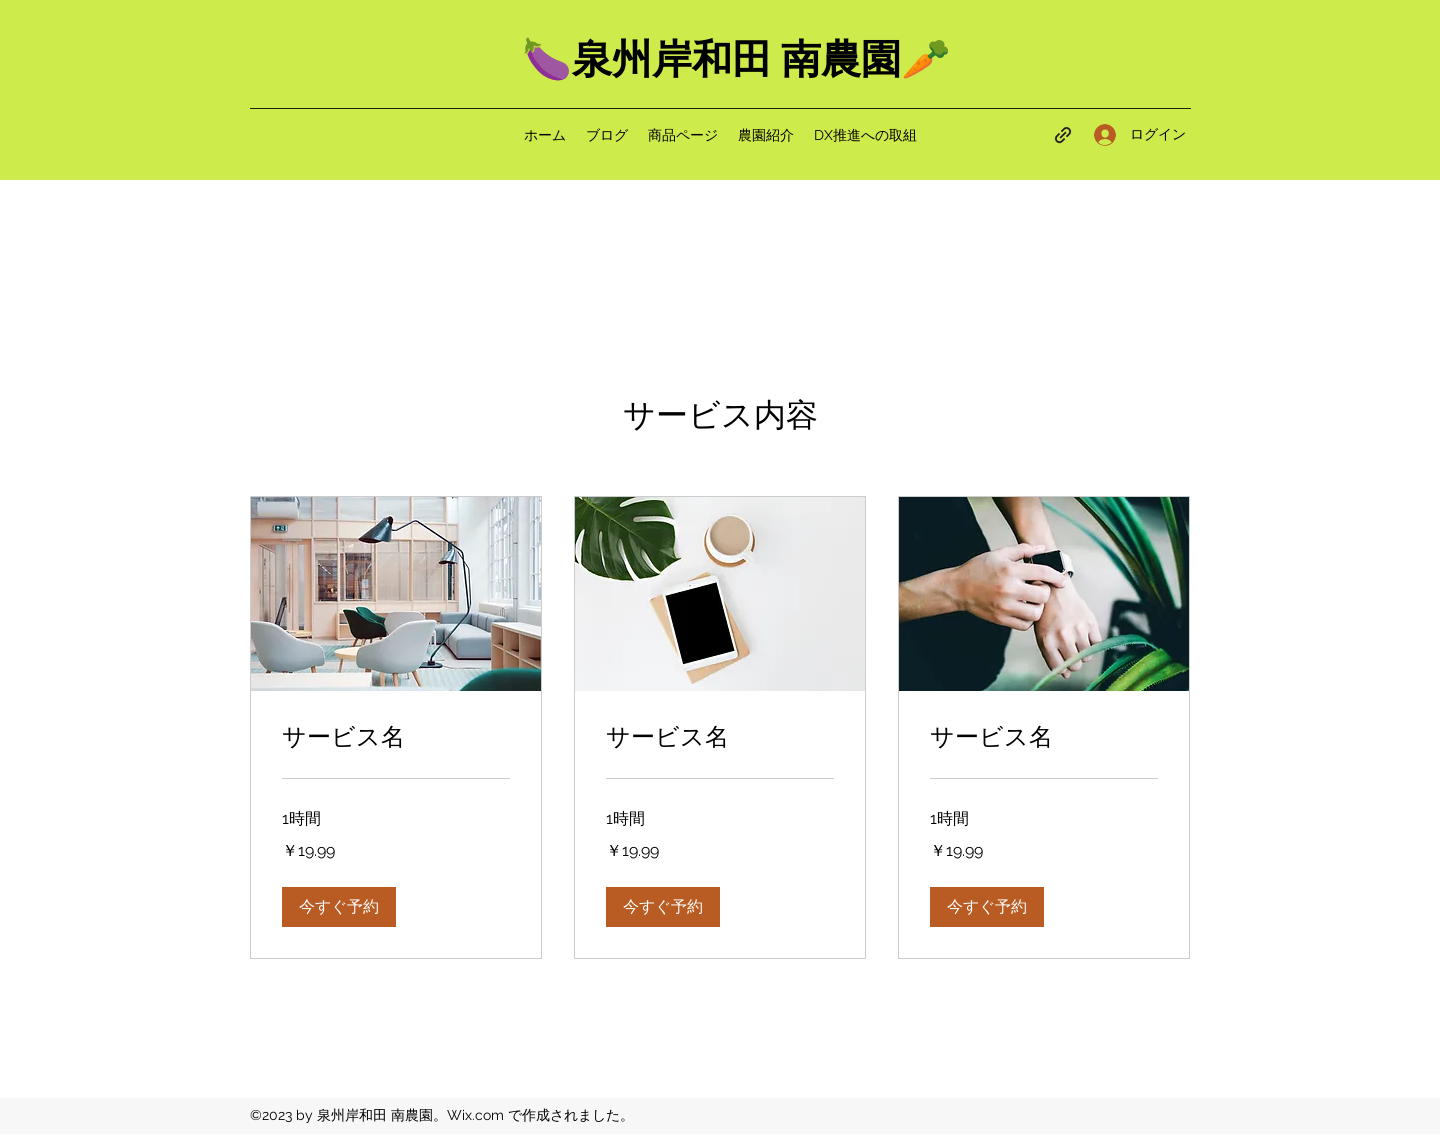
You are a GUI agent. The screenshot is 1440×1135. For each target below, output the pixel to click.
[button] (339, 907)
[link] (396, 738)
